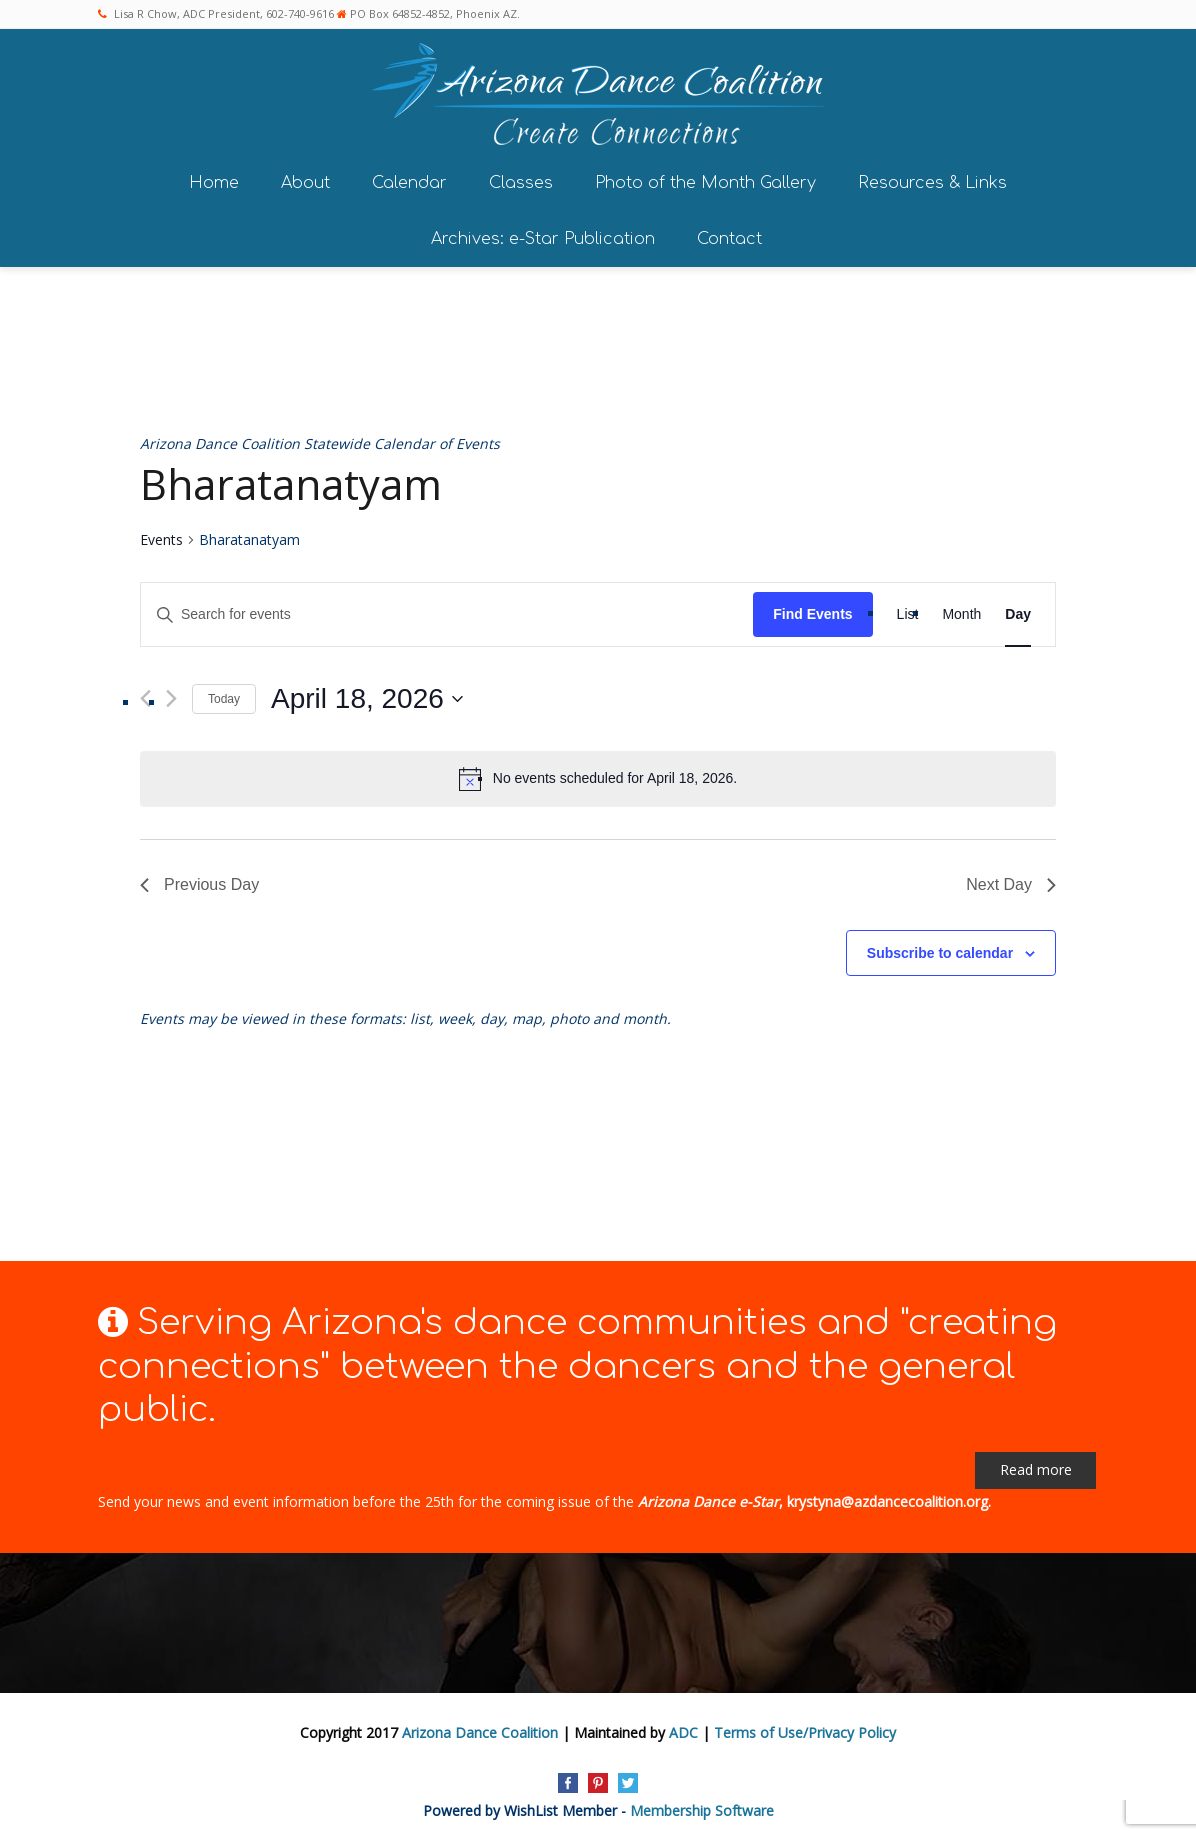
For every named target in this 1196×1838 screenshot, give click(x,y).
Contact (729, 234)
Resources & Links (932, 178)
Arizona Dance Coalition (480, 1728)
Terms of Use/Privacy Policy (805, 1728)
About (305, 178)
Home (214, 178)
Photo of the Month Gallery (705, 178)
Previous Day (199, 880)
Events (161, 535)
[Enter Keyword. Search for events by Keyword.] (447, 610)
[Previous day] (145, 694)
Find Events (812, 610)
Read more (1036, 1465)
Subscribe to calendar (940, 948)
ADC (683, 1728)
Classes (521, 178)
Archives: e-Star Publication (543, 234)
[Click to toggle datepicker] (367, 695)
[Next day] (171, 694)
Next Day (1011, 880)
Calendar (409, 178)
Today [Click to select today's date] (224, 694)
